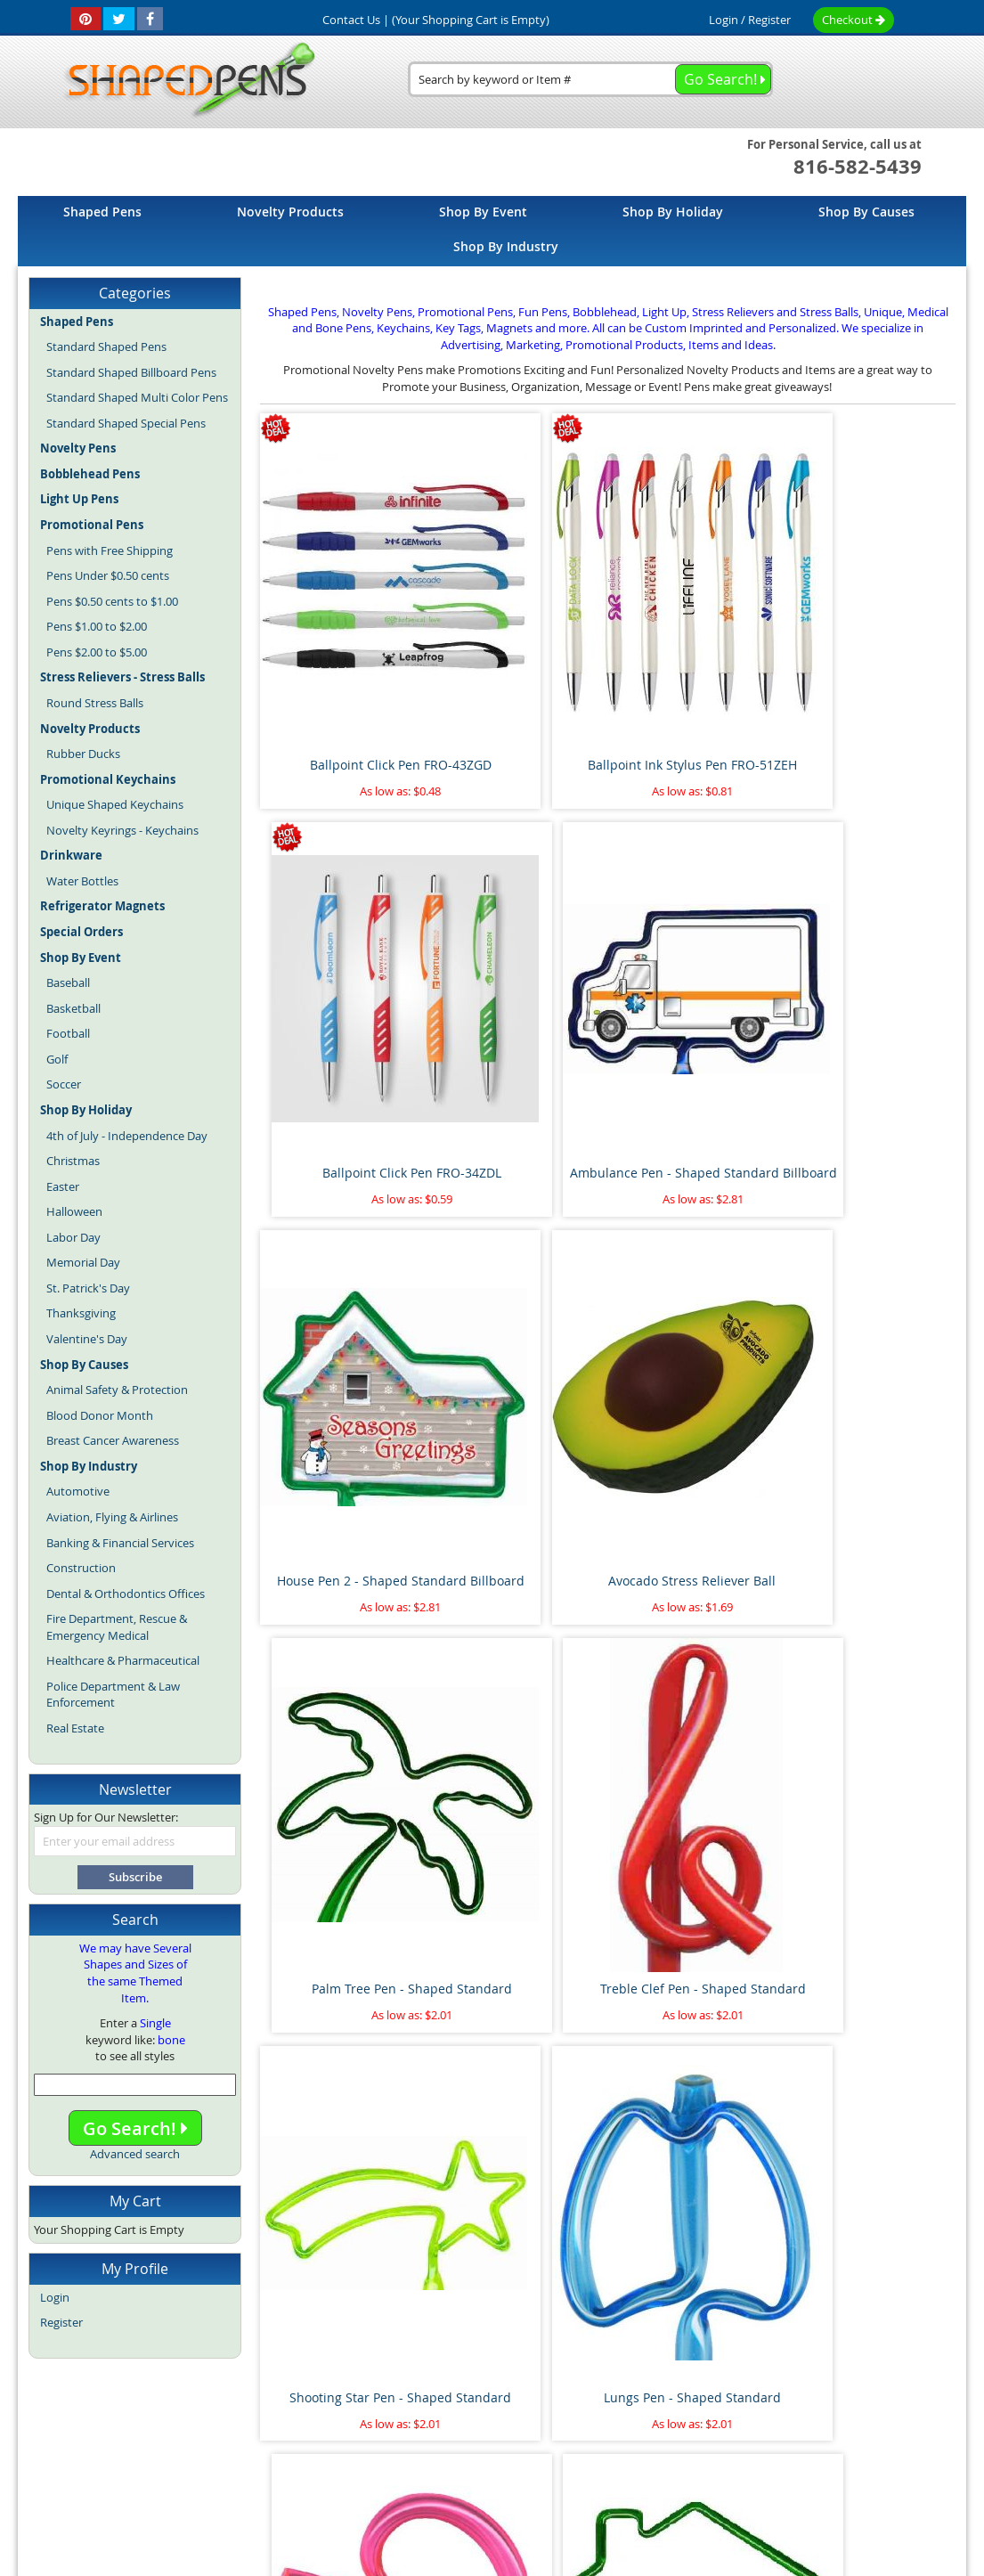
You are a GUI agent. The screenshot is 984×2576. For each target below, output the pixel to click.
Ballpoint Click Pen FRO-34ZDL (696, 643)
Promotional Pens (614, 2442)
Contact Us (606, 2404)
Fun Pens (533, 2442)
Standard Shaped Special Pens (126, 423)
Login (723, 20)
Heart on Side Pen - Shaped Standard (341, 1529)
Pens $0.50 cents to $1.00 (112, 601)
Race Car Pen (873, 2112)
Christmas (73, 1161)
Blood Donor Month (99, 1415)
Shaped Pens (388, 2442)
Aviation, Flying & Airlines (112, 1517)
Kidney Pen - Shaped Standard (697, 1234)
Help (865, 2404)
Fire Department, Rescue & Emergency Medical (116, 1626)
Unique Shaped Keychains (114, 804)
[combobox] (590, 79)
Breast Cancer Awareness (112, 1440)
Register (769, 20)
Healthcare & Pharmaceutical (122, 1660)
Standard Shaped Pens (106, 346)
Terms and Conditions (498, 2404)
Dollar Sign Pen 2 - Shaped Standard (696, 1529)
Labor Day (73, 1237)
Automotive (78, 1491)
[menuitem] (102, 211)
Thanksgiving (81, 1313)
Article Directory (376, 2404)
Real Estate (75, 1728)
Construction (81, 1568)
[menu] (492, 231)
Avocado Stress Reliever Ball (519, 939)
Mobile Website (791, 2404)
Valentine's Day (86, 1339)
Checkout (853, 20)
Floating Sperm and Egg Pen (341, 2121)
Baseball (68, 982)
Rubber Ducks (83, 754)
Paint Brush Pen (874, 1816)
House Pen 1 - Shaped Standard (874, 1234)
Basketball (73, 1008)
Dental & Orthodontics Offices (125, 1594)
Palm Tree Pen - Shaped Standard (697, 939)
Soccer (63, 1084)
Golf (57, 1059)
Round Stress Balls (94, 703)
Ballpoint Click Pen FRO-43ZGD (342, 643)
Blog (334, 2442)
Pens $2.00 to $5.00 (96, 652)
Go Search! (135, 2128)
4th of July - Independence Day (126, 1136)
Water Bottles (82, 881)
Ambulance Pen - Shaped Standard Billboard (874, 643)
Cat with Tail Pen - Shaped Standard (874, 1529)
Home (158, 2404)
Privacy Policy (692, 2404)
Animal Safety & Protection (117, 1390)
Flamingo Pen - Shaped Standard (519, 1529)
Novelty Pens (466, 2442)
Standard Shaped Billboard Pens (131, 372)
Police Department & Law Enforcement (113, 1694)
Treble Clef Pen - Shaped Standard (874, 939)
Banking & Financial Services (120, 1543)
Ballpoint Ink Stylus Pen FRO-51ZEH (519, 643)
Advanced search (135, 2154)
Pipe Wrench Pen (519, 1816)
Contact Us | (355, 20)
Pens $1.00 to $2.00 (96, 626)
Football (68, 1033)
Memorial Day (83, 1262)
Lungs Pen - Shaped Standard (518, 1234)
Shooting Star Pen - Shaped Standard (341, 1234)
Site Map (219, 2404)
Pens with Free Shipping (109, 550)
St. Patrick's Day (88, 1288)
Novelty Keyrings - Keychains (122, 830)
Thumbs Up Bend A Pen (697, 2112)
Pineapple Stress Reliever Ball (519, 2121)
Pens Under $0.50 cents (107, 575)
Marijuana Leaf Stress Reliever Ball (696, 1825)
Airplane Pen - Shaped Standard (342, 1825)
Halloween (74, 1211)
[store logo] (184, 81)
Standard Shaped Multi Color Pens (137, 397)
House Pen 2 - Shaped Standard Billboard (341, 939)
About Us (288, 2404)
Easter (62, 1186)
